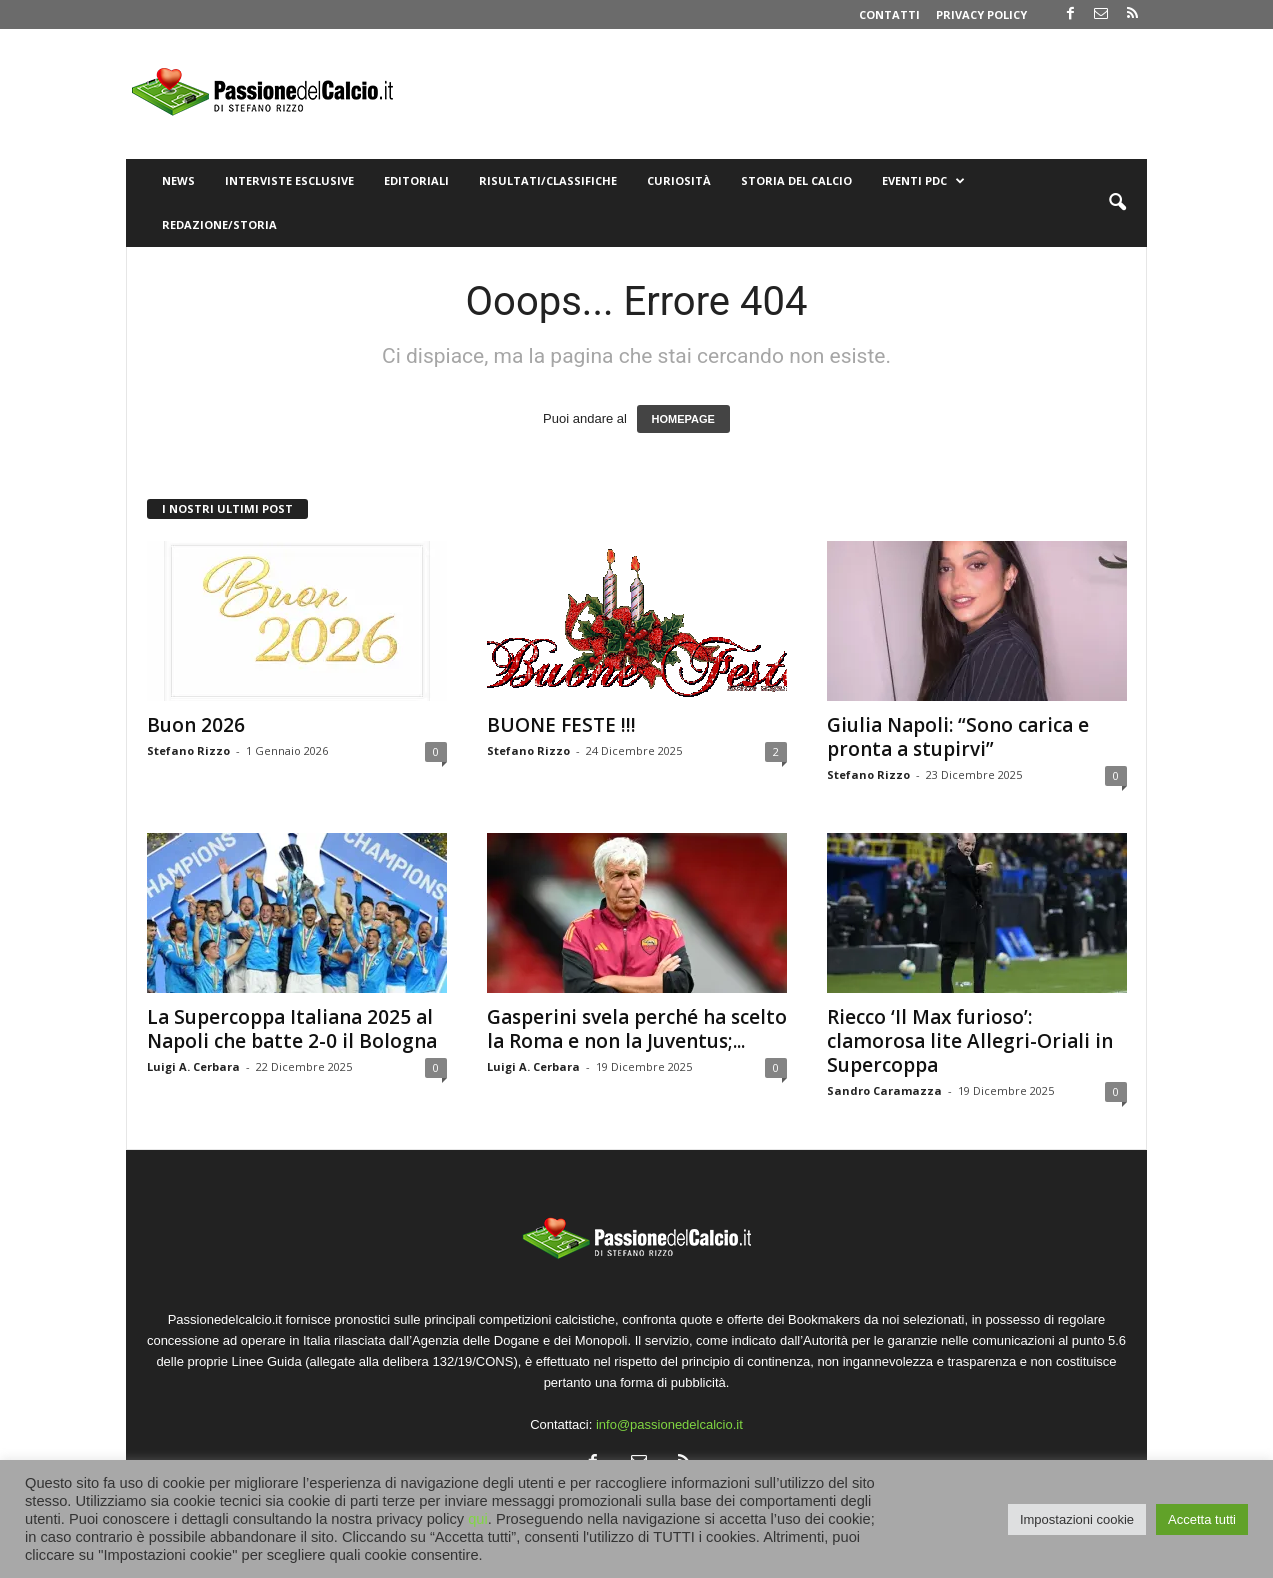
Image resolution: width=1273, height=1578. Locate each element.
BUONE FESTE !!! (561, 725)
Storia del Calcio (796, 180)
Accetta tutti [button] (1202, 1519)
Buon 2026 (196, 725)
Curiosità (679, 180)
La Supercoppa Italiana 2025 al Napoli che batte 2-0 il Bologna (292, 1029)
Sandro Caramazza (884, 1090)
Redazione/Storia (219, 224)
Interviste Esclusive (289, 180)
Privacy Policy (981, 14)
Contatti (889, 14)
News (178, 180)
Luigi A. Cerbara (193, 1066)
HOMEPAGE (683, 419)
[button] (1117, 203)
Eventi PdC (923, 181)
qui (478, 1519)
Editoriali (416, 180)
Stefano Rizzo (188, 750)
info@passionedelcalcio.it (669, 1424)
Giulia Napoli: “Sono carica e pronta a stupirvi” (958, 737)
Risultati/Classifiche (548, 180)
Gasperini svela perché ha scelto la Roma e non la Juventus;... (637, 1029)
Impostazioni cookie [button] (1077, 1519)
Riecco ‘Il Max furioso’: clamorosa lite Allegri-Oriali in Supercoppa (970, 1041)
